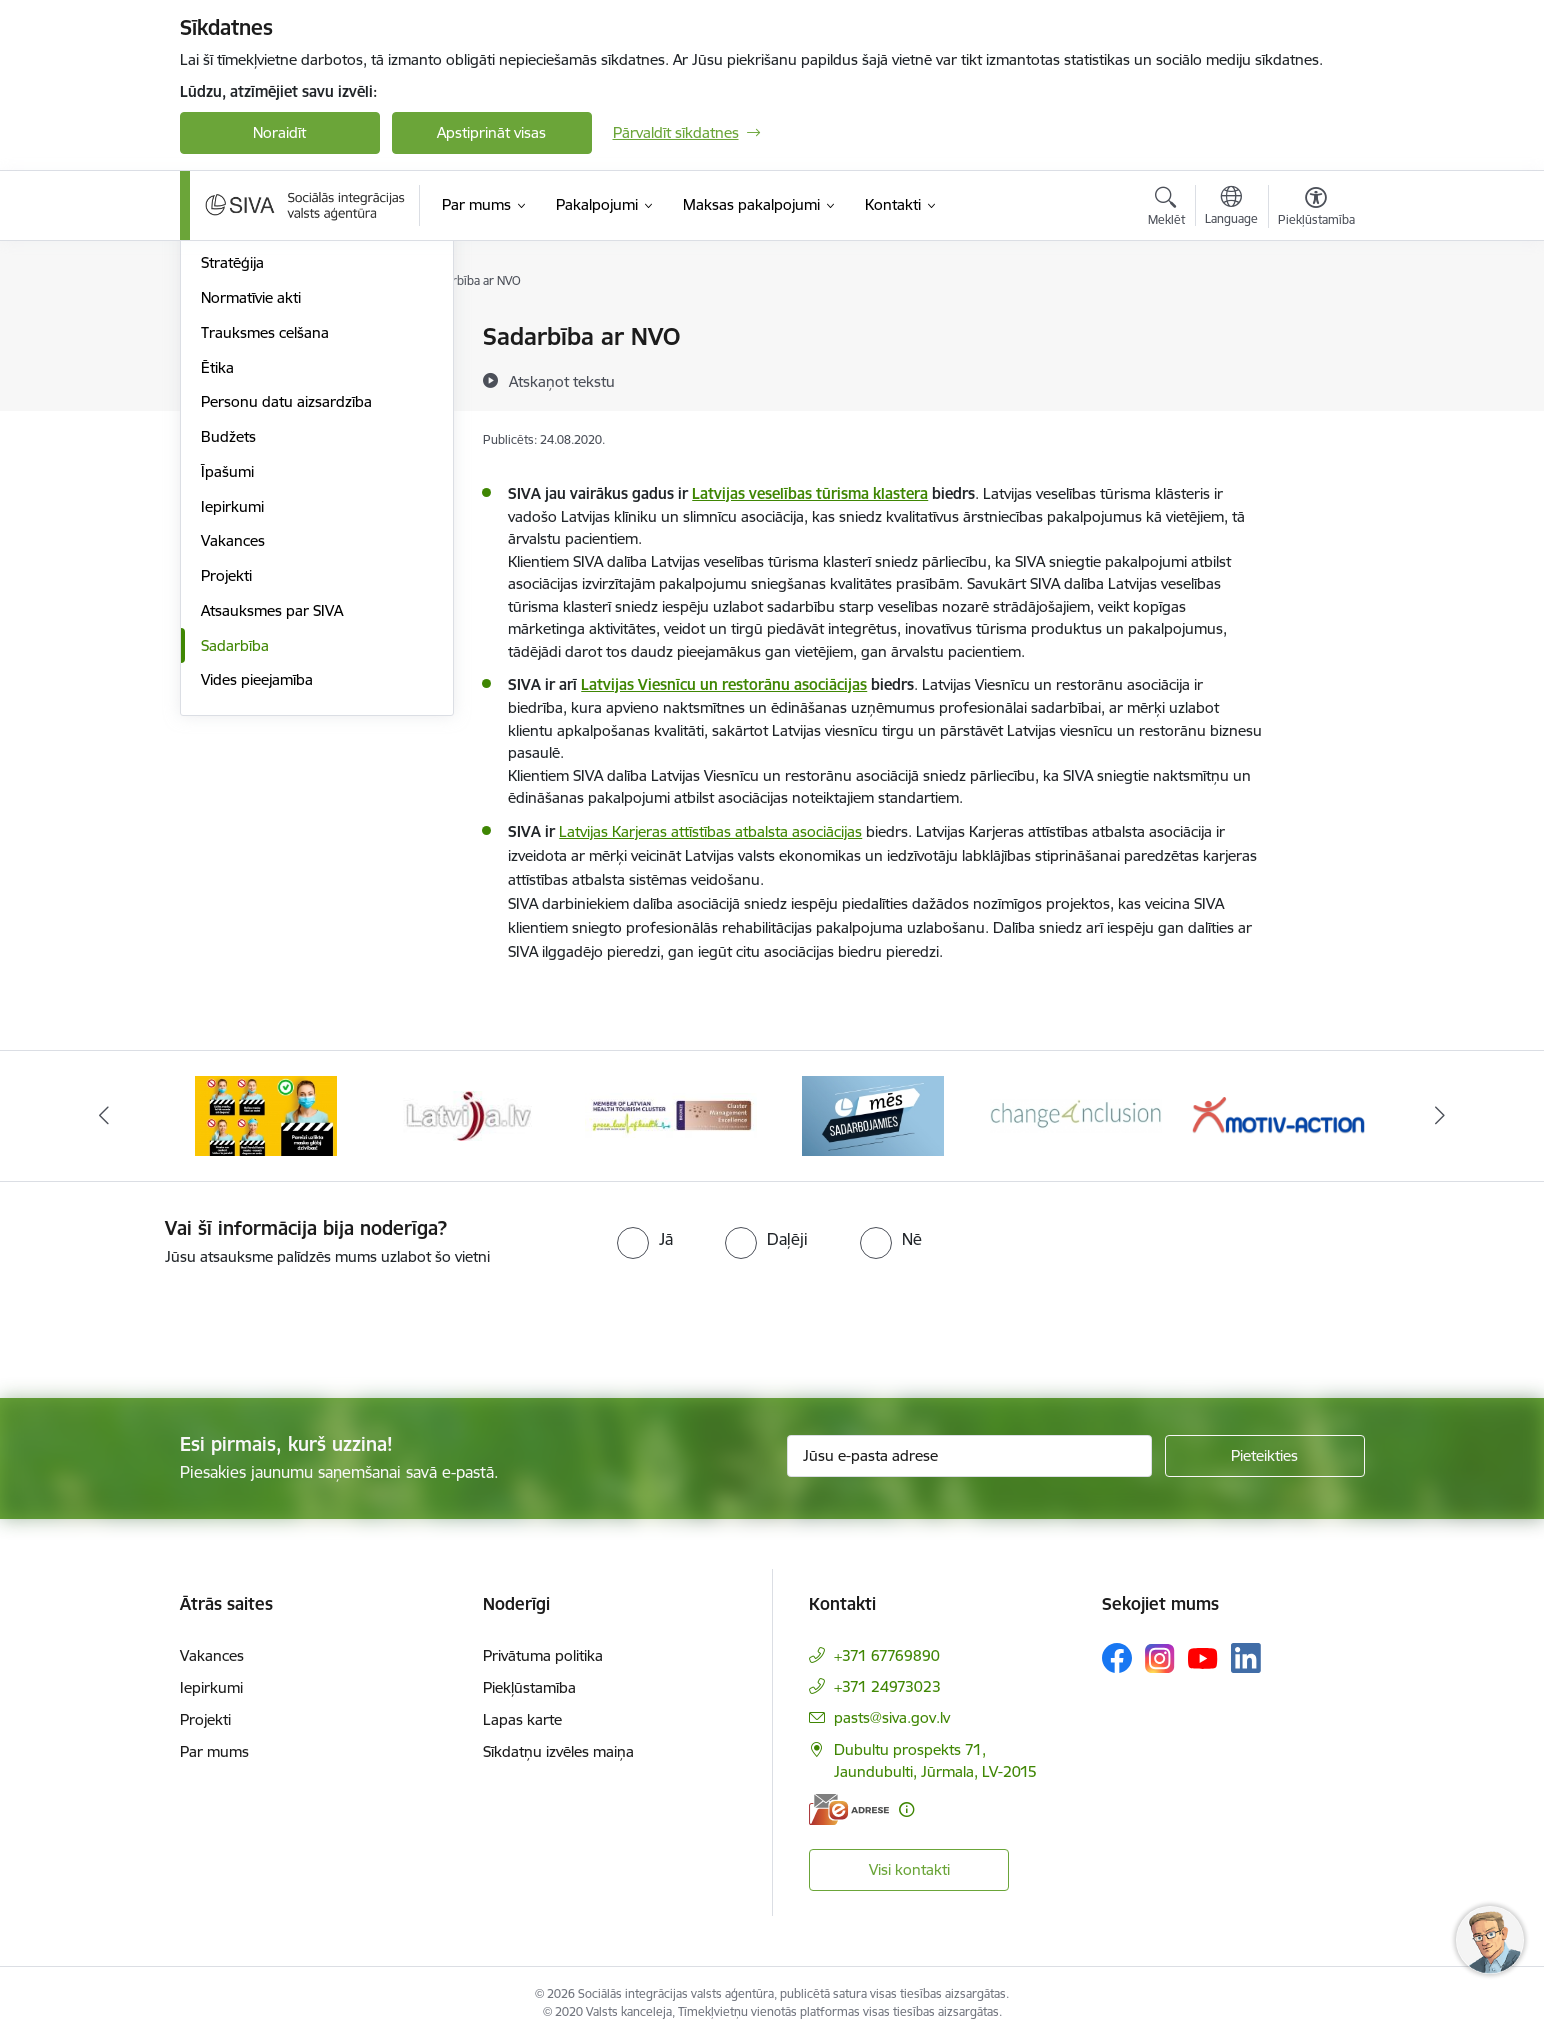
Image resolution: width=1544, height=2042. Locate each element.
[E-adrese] (849, 1809)
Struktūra (233, 372)
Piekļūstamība (529, 1687)
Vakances (233, 754)
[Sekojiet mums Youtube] (1203, 1657)
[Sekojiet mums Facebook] (1117, 1658)
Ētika (217, 581)
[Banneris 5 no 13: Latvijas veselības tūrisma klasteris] (671, 1114)
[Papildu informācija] (906, 1809)
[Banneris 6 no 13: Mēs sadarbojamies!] (873, 1114)
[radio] (645, 1239)
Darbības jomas (253, 407)
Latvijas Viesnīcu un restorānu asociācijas (724, 684)
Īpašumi (227, 685)
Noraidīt (279, 132)
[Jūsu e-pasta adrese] (969, 1456)
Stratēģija (232, 476)
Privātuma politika (543, 1655)
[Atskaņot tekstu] (562, 381)
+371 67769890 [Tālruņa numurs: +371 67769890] (887, 1655)
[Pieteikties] (1265, 1456)
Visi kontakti (909, 1869)
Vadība (224, 337)
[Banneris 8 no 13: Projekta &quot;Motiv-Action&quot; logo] (1278, 1114)
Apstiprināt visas (491, 132)
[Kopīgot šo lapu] (1315, 378)
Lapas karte (522, 1719)
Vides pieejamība (257, 893)
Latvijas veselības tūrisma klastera (810, 493)
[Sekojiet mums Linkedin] (1246, 1658)
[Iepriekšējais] (104, 1116)
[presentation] (167, 1324)
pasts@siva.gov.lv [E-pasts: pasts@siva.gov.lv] (892, 1717)
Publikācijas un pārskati (279, 442)
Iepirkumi (232, 720)
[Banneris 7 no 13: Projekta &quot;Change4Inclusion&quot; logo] (1076, 1114)
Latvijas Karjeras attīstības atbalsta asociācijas (710, 831)
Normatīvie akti (251, 511)
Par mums (214, 1751)
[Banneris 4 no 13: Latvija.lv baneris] (468, 1114)
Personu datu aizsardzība (286, 615)
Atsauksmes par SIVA (272, 824)
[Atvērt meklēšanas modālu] (1166, 209)
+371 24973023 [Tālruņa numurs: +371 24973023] (887, 1686)
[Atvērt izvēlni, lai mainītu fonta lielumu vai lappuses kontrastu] (1316, 209)
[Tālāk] (1441, 1116)
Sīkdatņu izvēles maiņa (558, 1751)
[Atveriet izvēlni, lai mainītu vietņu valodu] (1231, 208)
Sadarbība (235, 859)
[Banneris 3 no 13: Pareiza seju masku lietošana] (266, 1114)
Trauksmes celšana (265, 546)
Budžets (228, 650)
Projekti (226, 789)
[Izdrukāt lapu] (1315, 328)
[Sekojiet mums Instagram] (1160, 1658)
